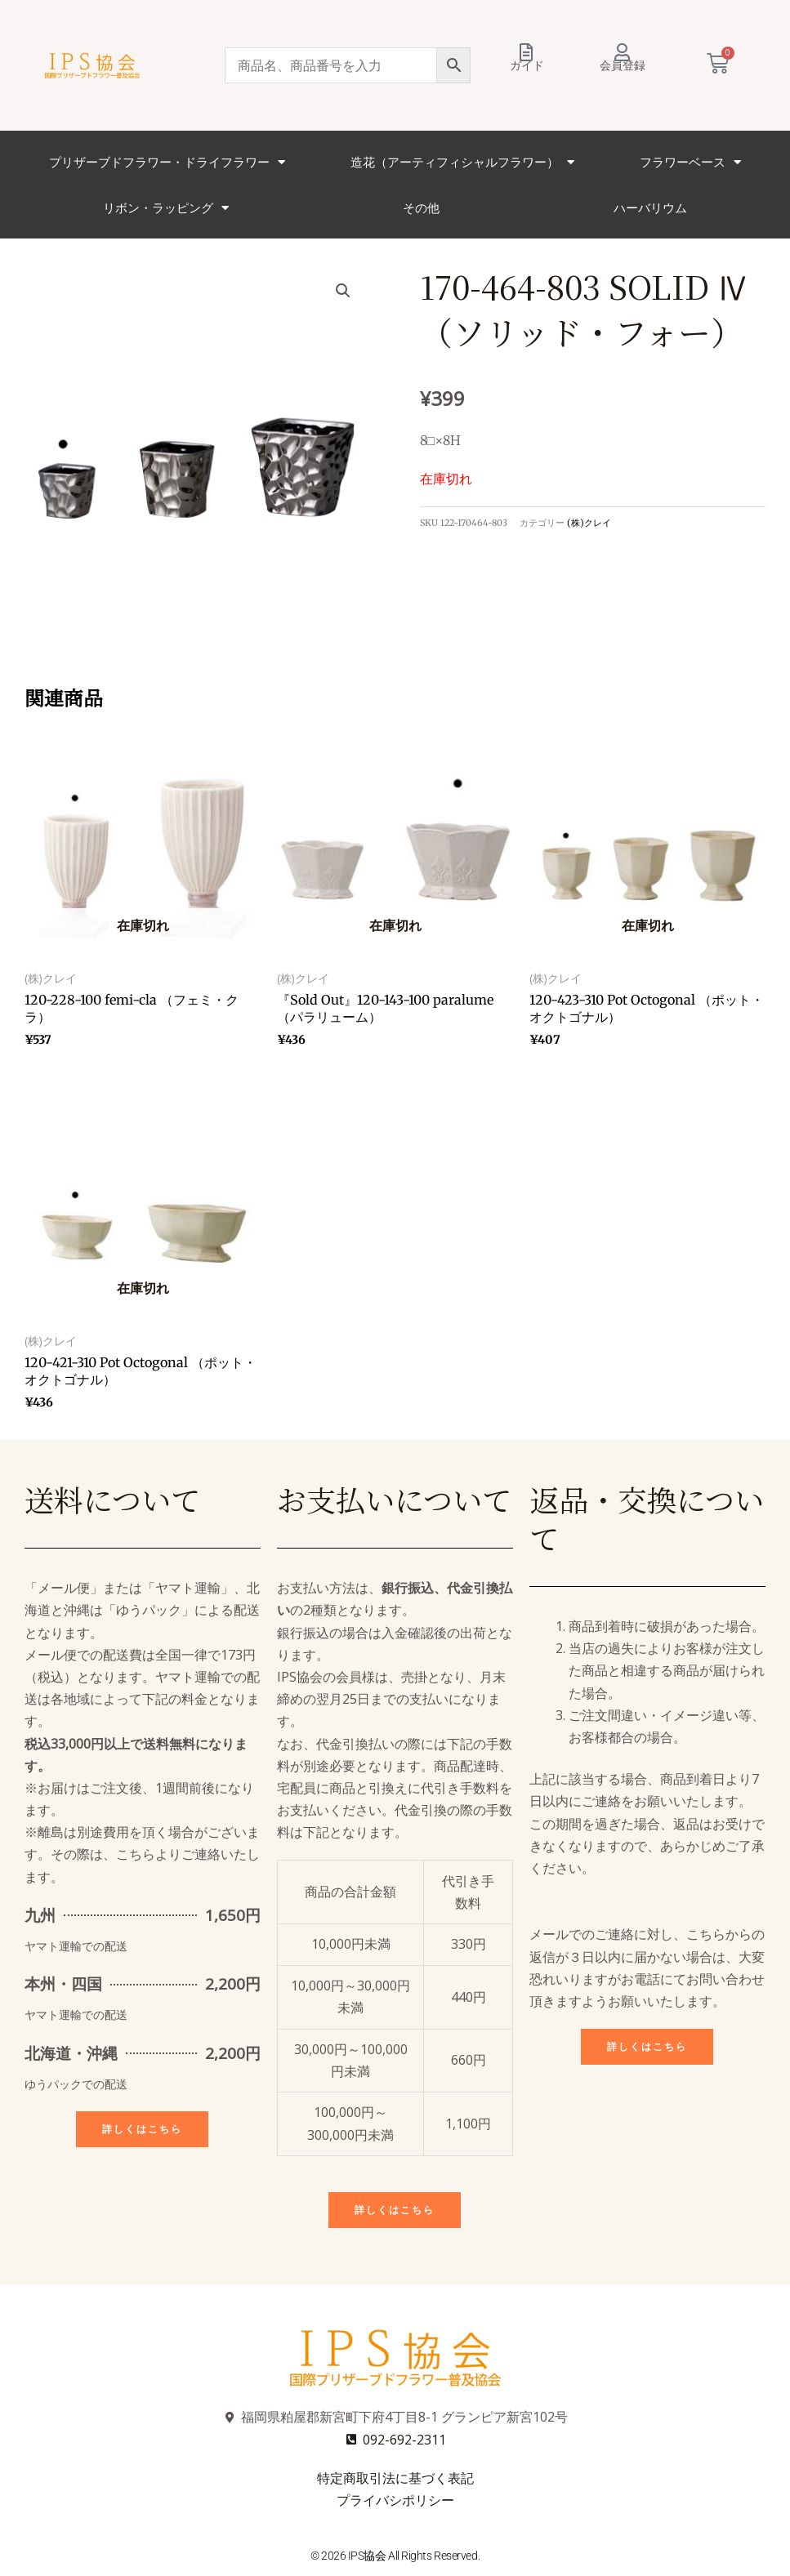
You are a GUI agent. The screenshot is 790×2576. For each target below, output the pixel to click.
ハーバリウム (650, 207)
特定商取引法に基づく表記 (395, 2478)
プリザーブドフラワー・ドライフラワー (167, 162)
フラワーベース (690, 162)
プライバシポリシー (395, 2500)
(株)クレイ (589, 522)
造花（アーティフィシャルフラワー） (462, 162)
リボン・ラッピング (166, 208)
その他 (421, 207)
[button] (343, 290)
